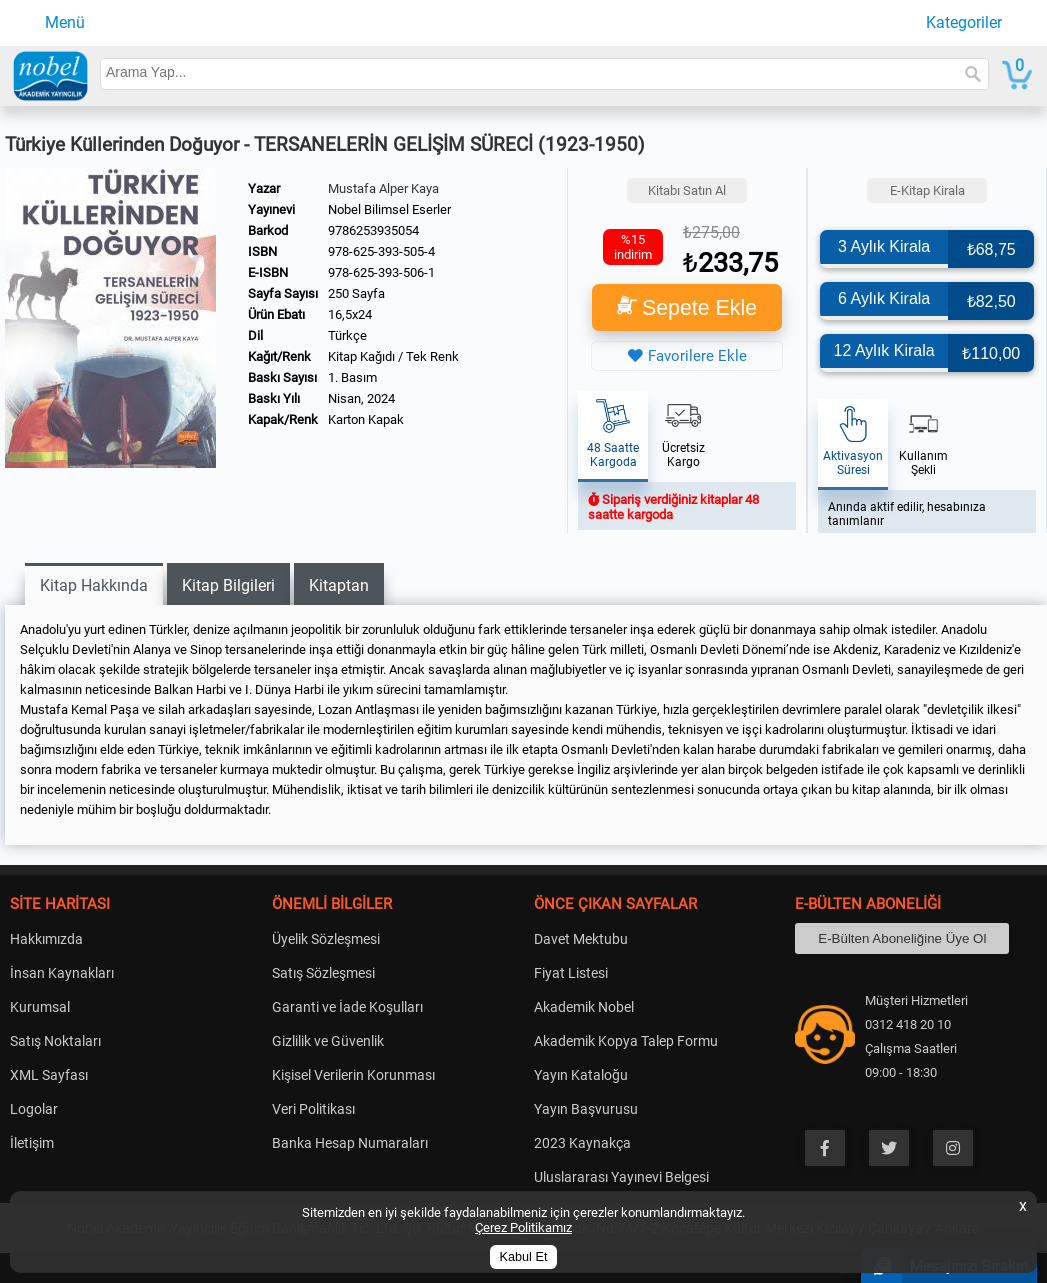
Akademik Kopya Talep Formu (626, 1041)
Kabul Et (524, 1257)
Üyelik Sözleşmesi (326, 939)
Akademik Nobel (584, 1007)
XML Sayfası (49, 1075)
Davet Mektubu (581, 939)
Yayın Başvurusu (586, 1109)
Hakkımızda (46, 939)
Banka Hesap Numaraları (350, 1143)
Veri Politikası (313, 1109)
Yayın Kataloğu (581, 1075)
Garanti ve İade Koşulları (347, 1007)
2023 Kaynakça (582, 1143)
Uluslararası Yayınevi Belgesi (621, 1177)
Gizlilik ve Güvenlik (328, 1041)
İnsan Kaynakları (62, 973)
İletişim (32, 1143)
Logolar (34, 1109)
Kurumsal (40, 1007)
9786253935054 (373, 230)
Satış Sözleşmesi (323, 973)
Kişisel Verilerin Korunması (353, 1075)
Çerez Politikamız (523, 1227)
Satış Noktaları (55, 1041)
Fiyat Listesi (571, 973)
